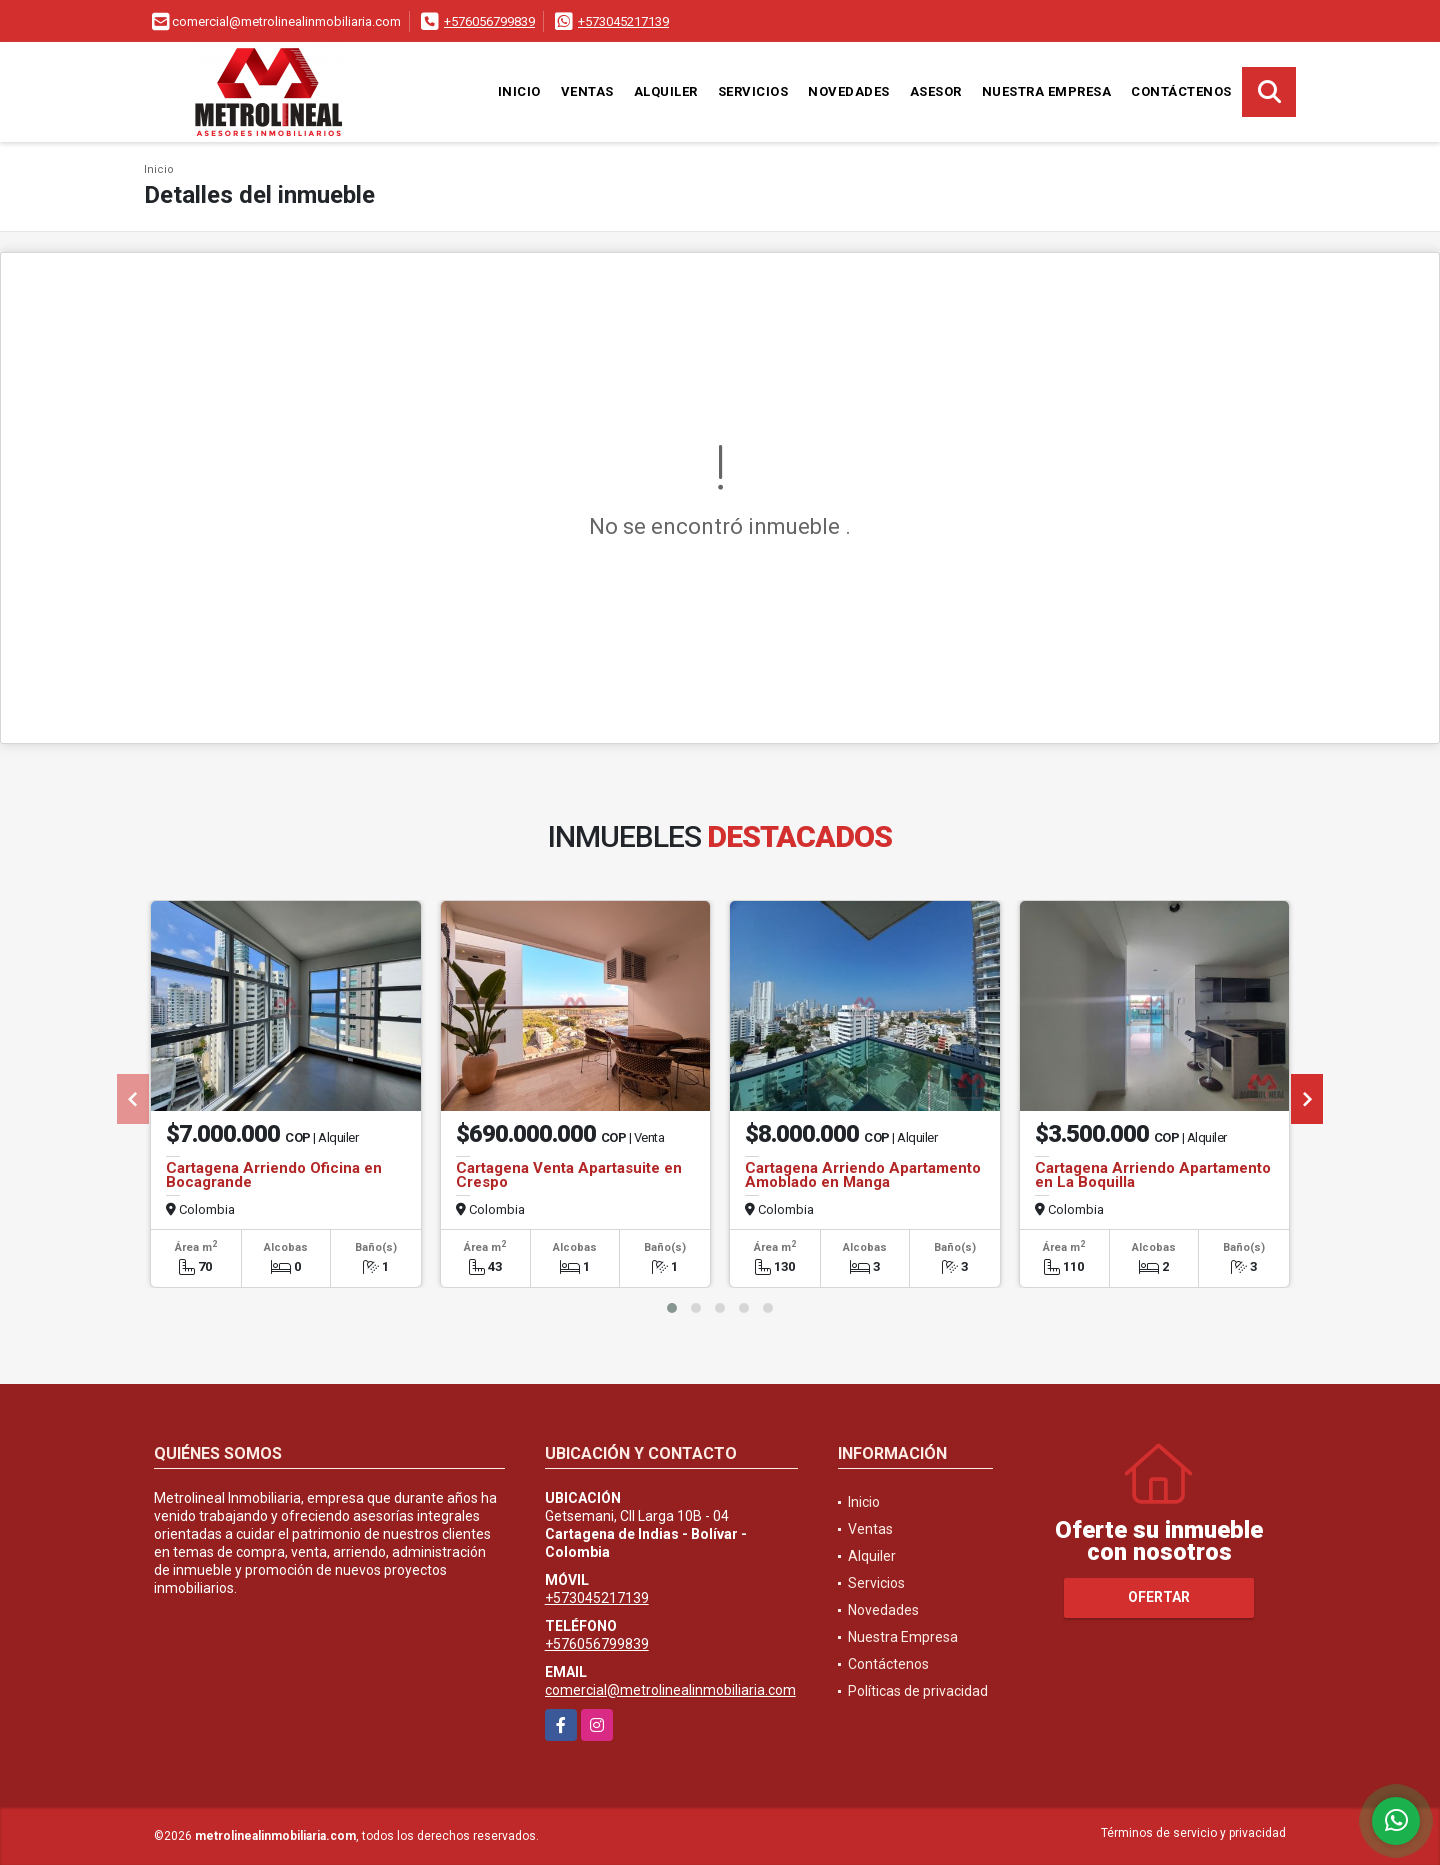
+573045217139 (623, 21)
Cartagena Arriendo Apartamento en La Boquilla (1153, 1175)
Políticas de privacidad (918, 1691)
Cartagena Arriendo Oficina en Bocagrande (274, 1175)
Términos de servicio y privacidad (1193, 1833)
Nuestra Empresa (1047, 91)
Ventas (587, 91)
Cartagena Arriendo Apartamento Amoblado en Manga (863, 1175)
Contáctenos (1181, 91)
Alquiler (666, 91)
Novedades (849, 91)
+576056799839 (489, 21)
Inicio (519, 91)
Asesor (936, 91)
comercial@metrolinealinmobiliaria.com (670, 1690)
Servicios (753, 91)
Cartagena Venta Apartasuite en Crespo (569, 1175)
